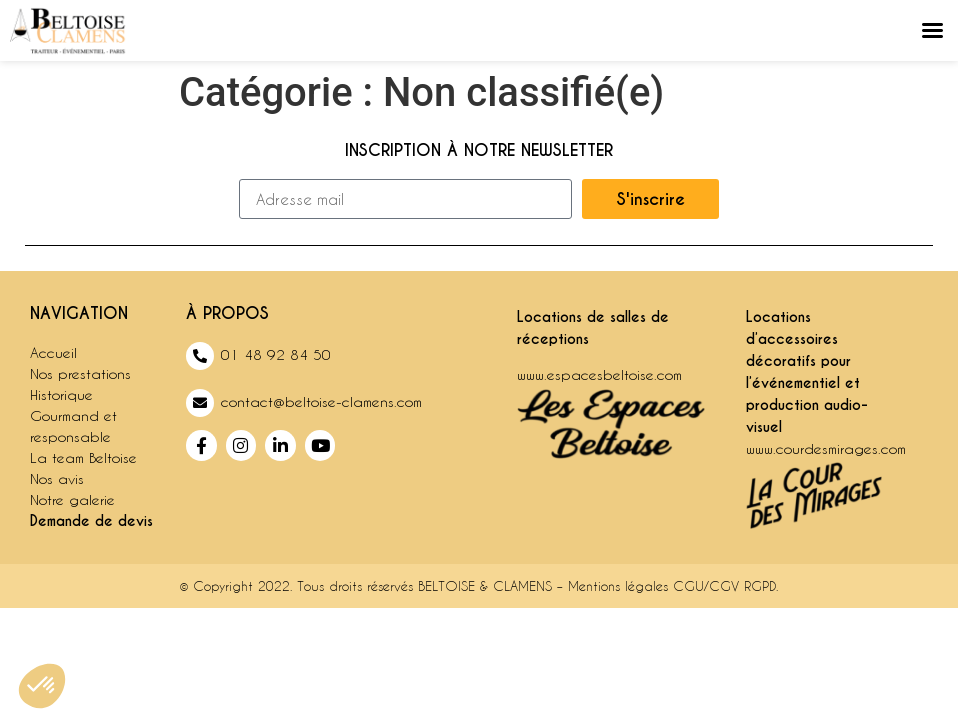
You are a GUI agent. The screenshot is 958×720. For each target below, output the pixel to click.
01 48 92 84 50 (276, 354)
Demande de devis (91, 521)
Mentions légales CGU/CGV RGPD (672, 585)
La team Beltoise (83, 457)
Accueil (53, 352)
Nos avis (57, 478)
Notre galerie (72, 499)
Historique (61, 394)
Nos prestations (80, 373)
